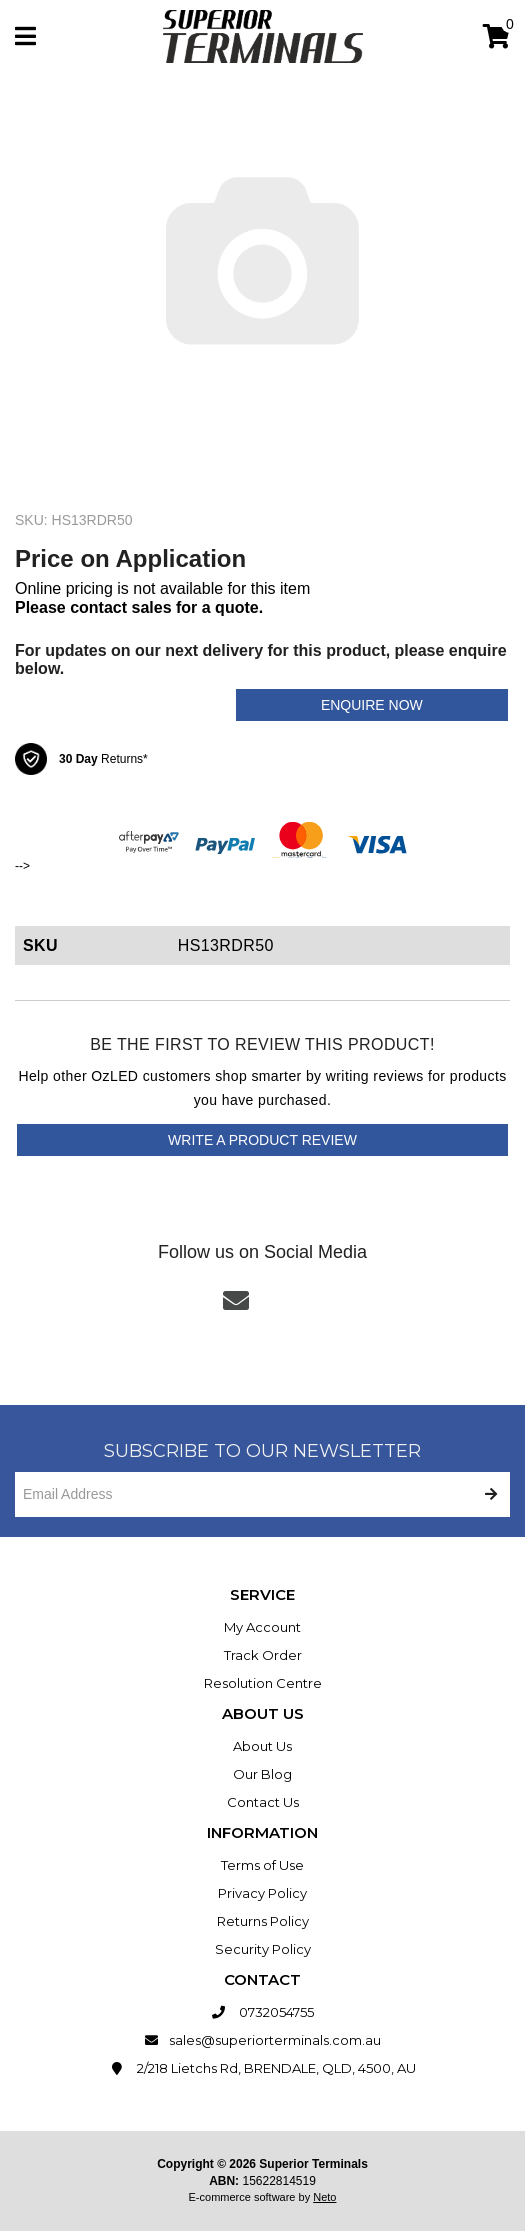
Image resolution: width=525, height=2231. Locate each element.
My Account (262, 1627)
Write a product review (262, 1140)
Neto (324, 2197)
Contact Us (263, 1802)
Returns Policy (263, 1921)
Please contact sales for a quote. (139, 607)
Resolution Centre (263, 1683)
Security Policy (263, 1949)
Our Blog (262, 1774)
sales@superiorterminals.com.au (262, 2040)
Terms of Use (262, 1865)
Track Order (263, 1655)
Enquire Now (372, 705)
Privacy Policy (262, 1893)
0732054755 (262, 2012)
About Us (262, 1746)
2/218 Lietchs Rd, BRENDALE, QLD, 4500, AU (262, 2068)
